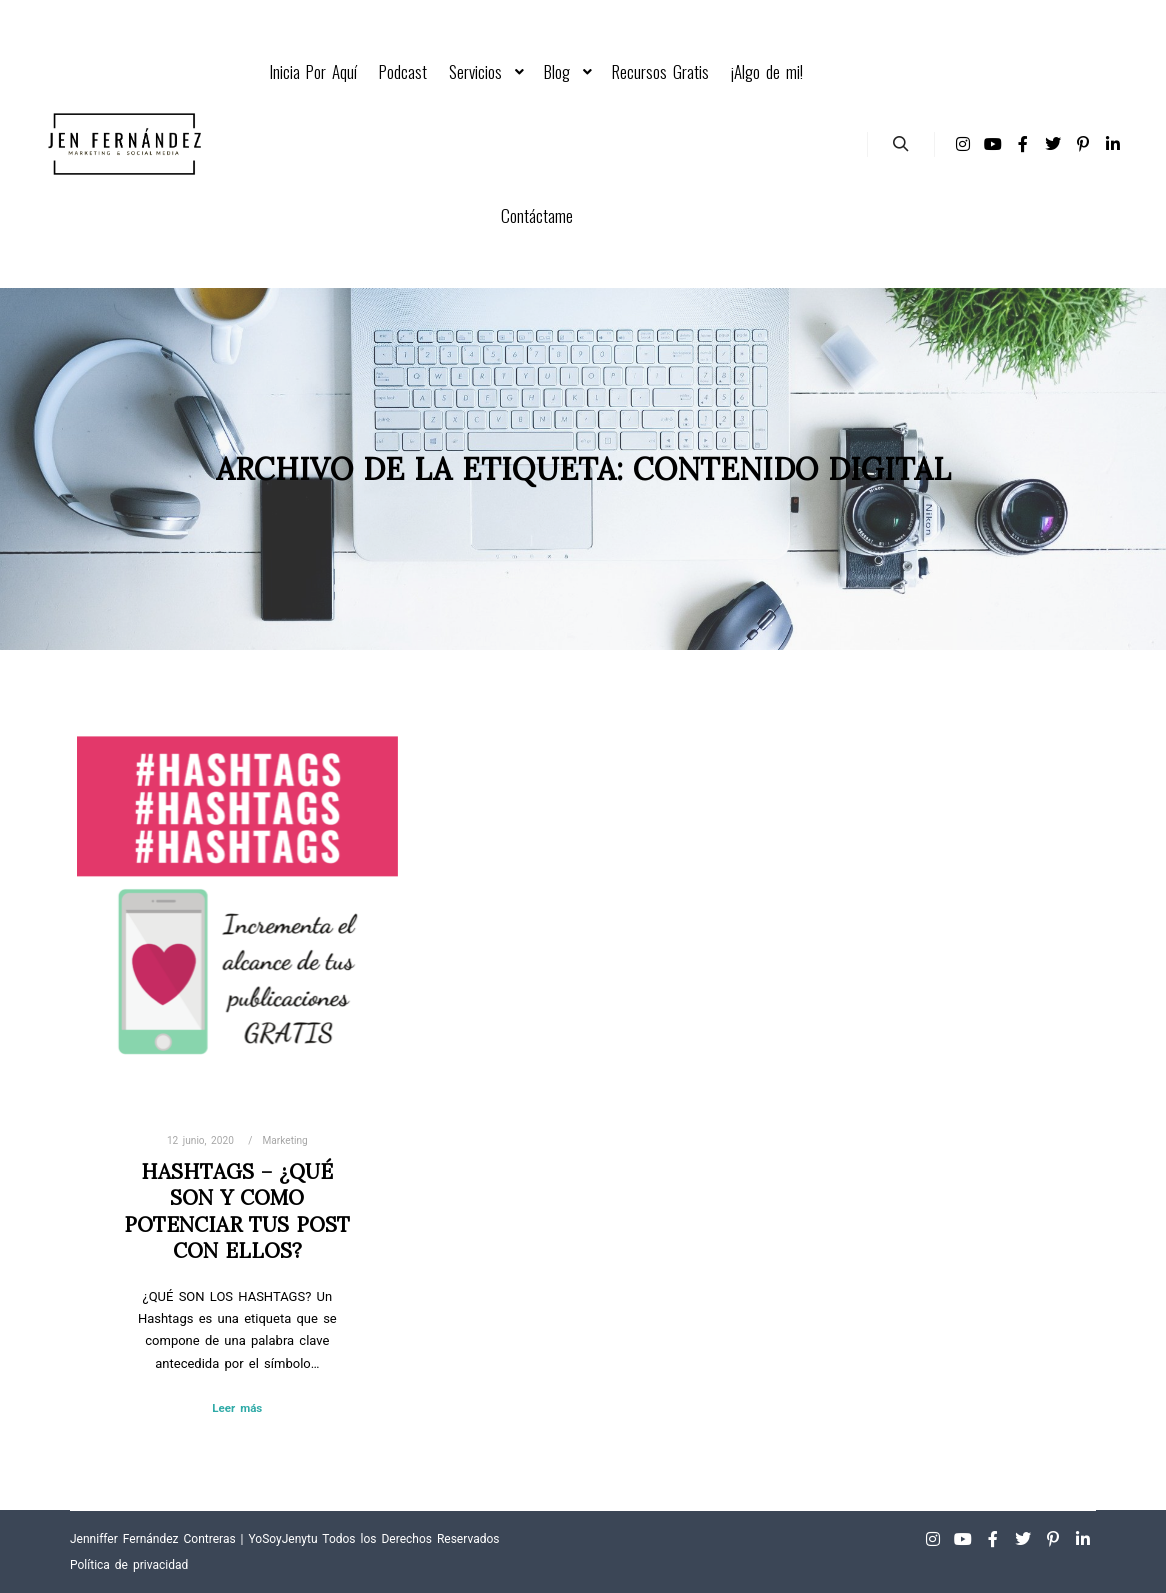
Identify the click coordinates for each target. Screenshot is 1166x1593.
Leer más (237, 1408)
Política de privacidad (129, 1565)
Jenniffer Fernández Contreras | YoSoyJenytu (194, 1539)
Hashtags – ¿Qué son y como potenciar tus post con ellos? (237, 1211)
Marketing (285, 1140)
